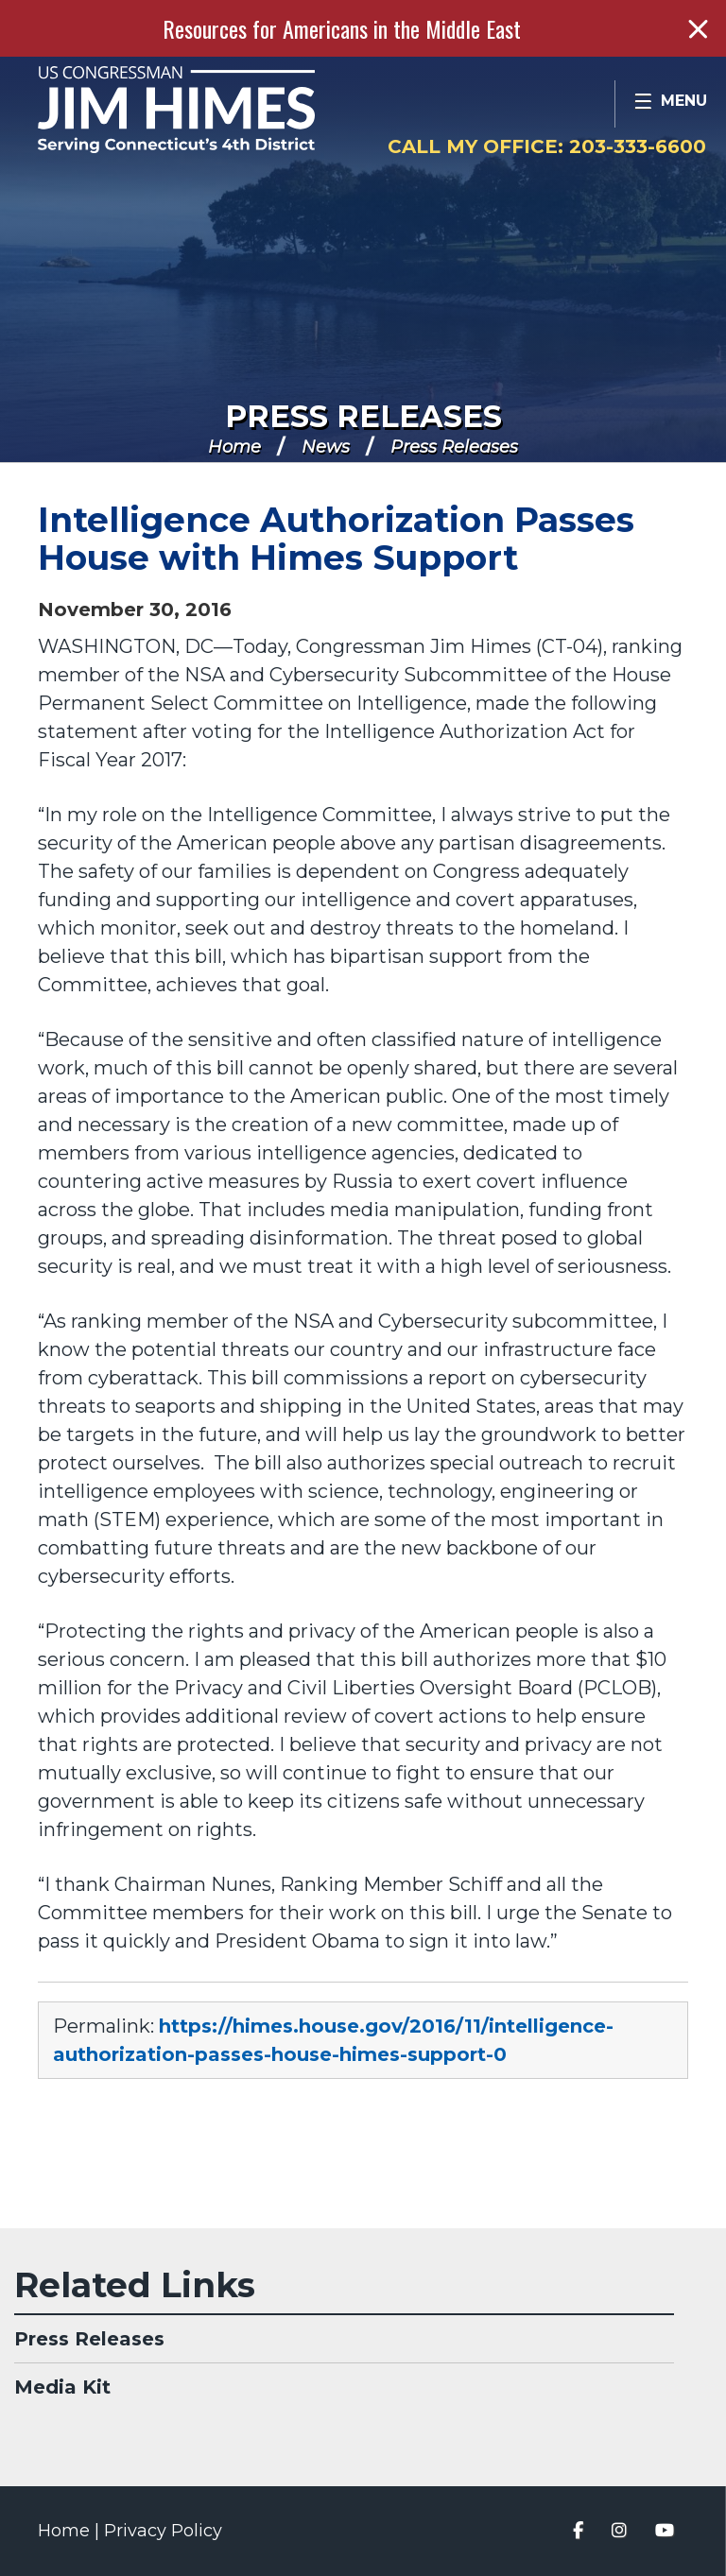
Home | (71, 2530)
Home (234, 447)
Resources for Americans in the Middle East (342, 28)
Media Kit (62, 2387)
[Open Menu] (670, 104)
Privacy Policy (163, 2530)
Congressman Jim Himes (213, 109)
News (326, 447)
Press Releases (363, 416)
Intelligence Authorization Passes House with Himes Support (336, 538)
